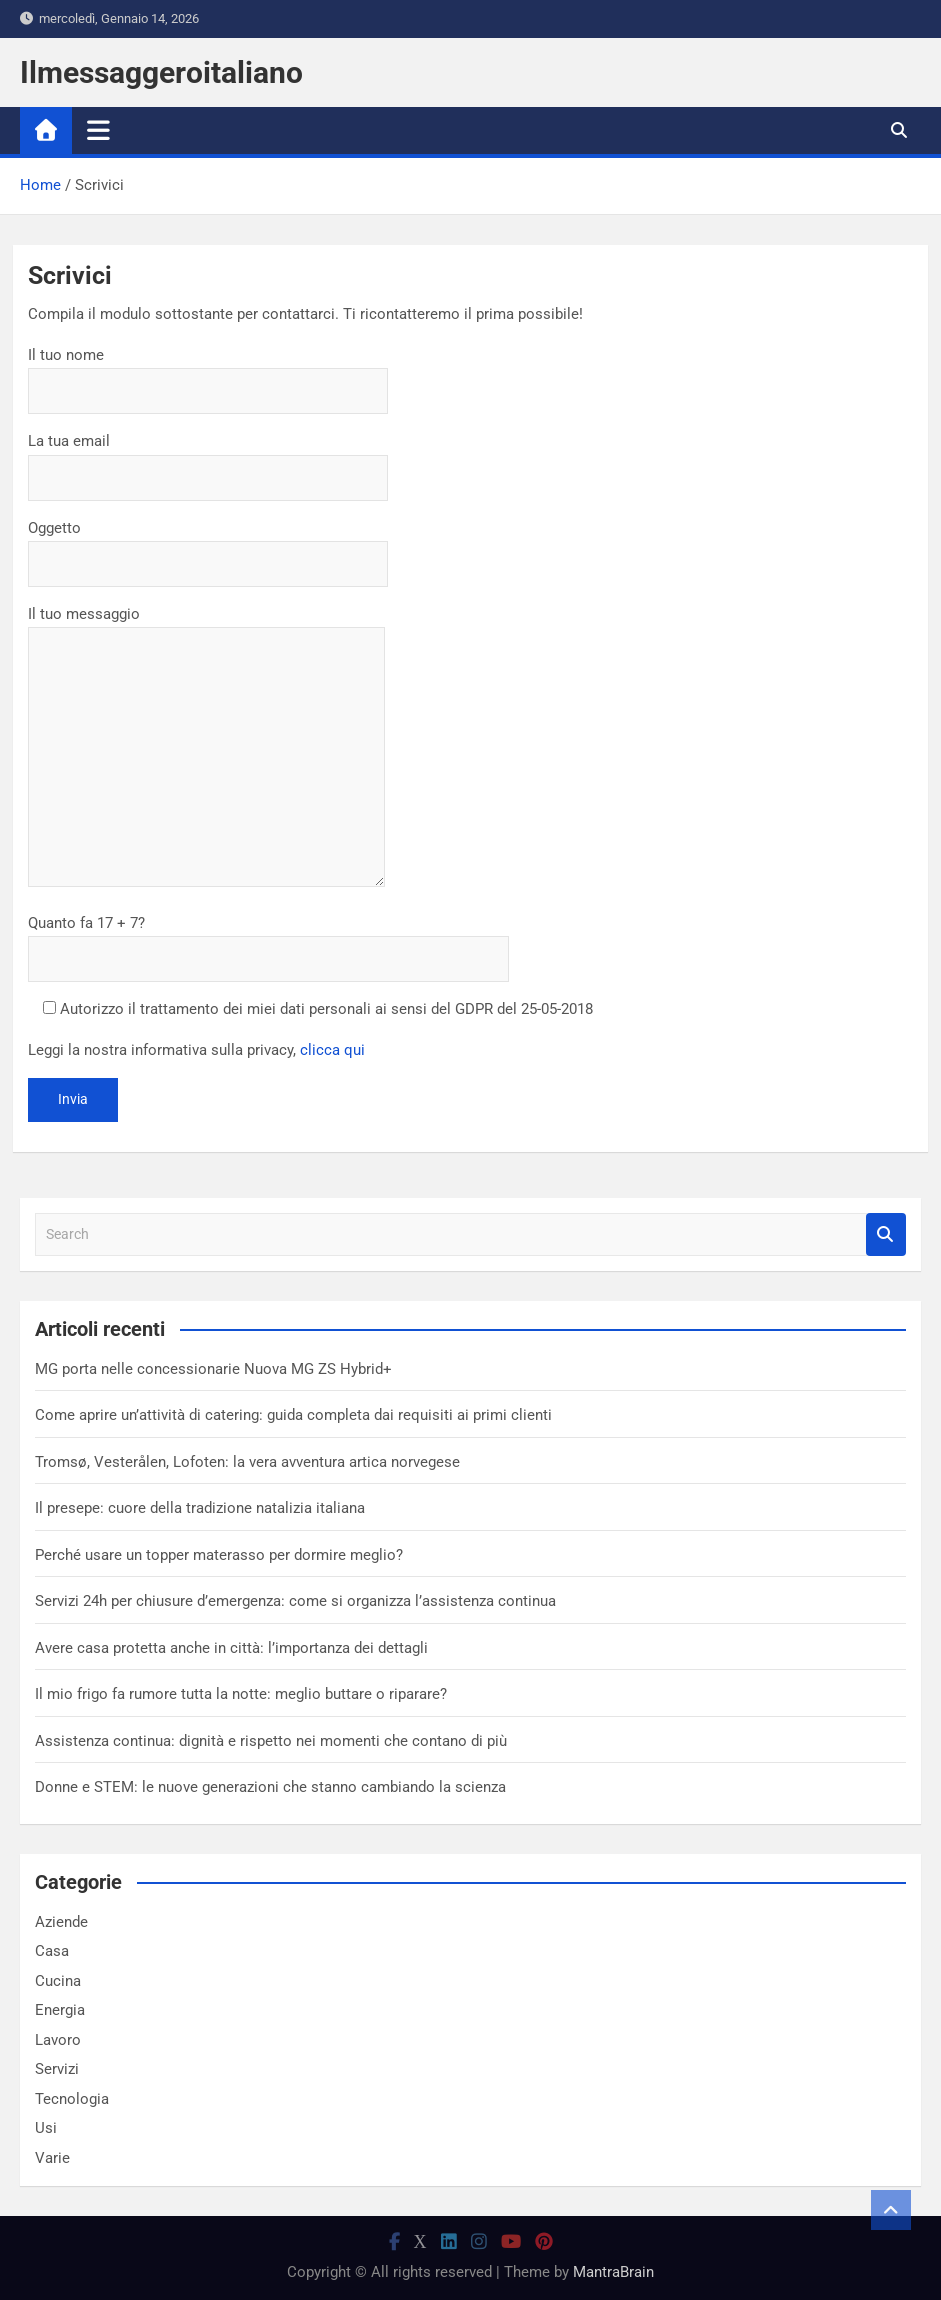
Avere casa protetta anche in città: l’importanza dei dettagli (231, 1648)
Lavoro (58, 2040)
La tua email (208, 459)
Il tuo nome (208, 373)
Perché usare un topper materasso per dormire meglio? (219, 1555)
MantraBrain (613, 2272)
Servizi (57, 2069)
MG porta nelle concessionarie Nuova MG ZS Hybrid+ (213, 1369)
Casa (52, 1951)
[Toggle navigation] (98, 130)
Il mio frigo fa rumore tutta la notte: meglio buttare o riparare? (241, 1694)
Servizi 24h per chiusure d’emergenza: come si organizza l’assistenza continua (295, 1601)
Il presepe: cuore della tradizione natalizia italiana (200, 1508)
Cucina (58, 1981)
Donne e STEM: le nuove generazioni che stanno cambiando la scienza (270, 1787)
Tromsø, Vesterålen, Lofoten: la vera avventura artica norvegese (247, 1462)
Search (886, 1234)
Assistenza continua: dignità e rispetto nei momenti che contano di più (271, 1741)
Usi (46, 2128)
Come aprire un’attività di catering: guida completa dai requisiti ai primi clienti (293, 1415)
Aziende (61, 1922)
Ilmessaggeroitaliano (161, 72)
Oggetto (208, 546)
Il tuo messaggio (206, 748)
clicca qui (332, 1050)
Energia (60, 2010)
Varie (52, 2158)
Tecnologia (72, 2099)
